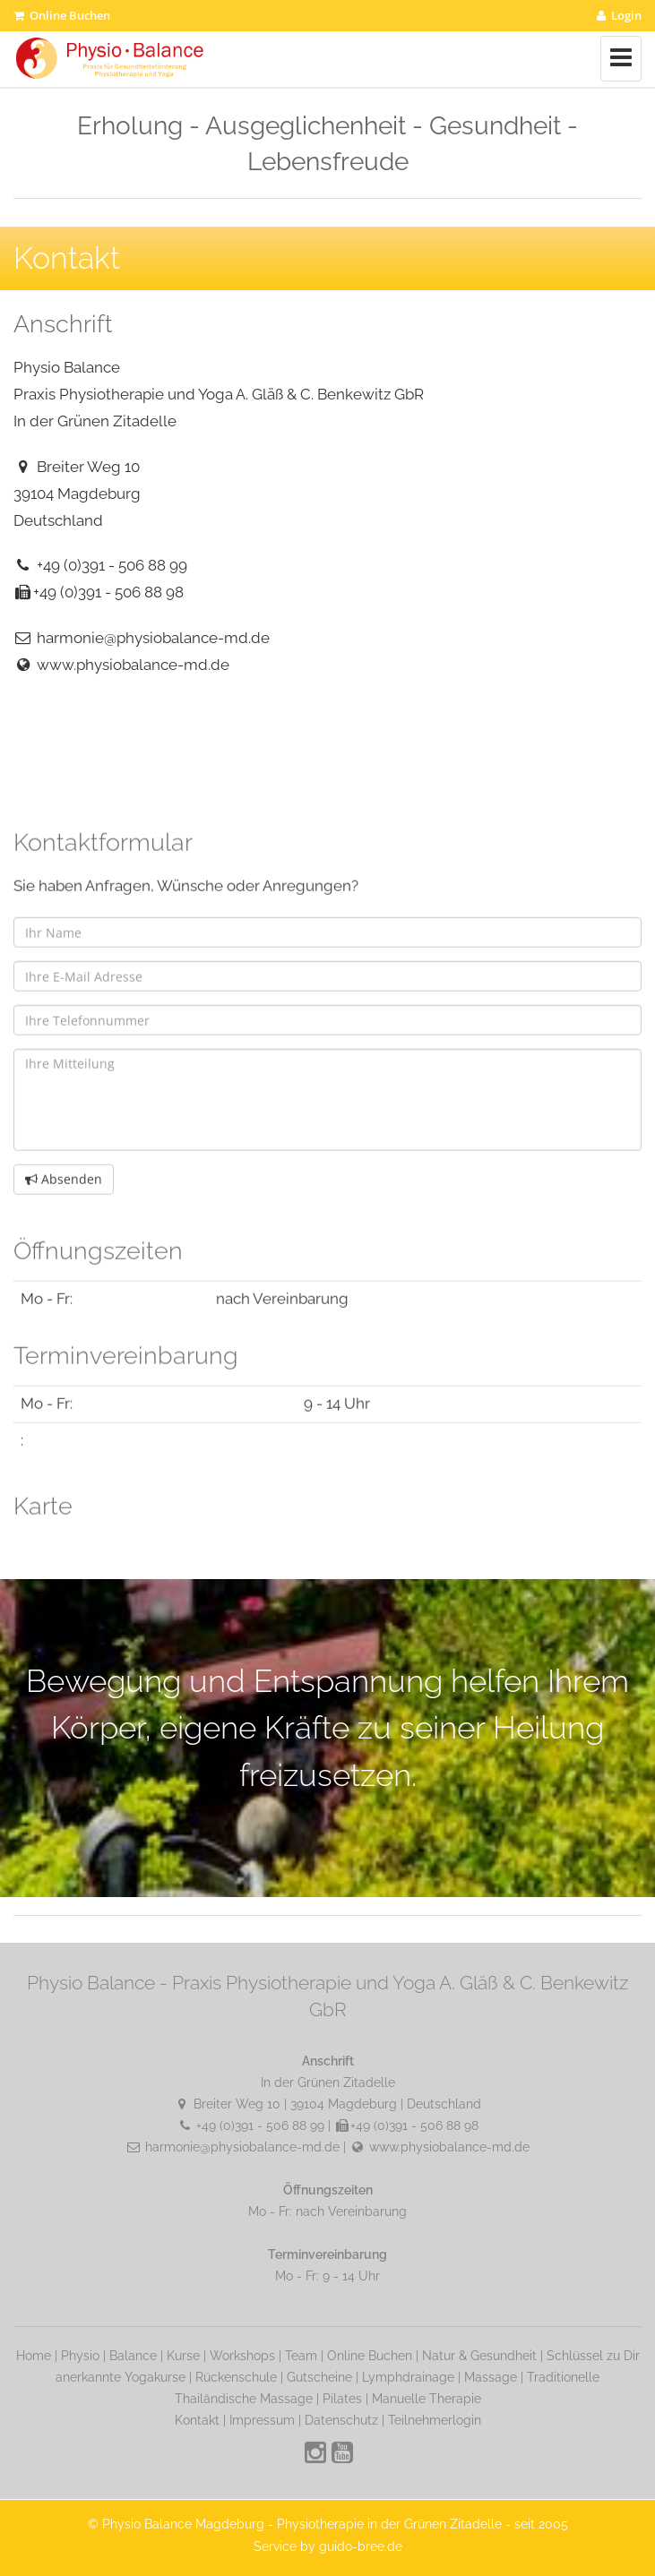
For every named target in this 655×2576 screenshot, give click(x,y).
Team (301, 2355)
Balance (133, 2355)
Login (619, 15)
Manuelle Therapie (426, 2398)
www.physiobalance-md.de (133, 665)
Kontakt (197, 2420)
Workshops (242, 2355)
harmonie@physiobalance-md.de (153, 638)
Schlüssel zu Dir (593, 2355)
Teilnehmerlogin (434, 2420)
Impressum (262, 2420)
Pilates (342, 2398)
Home (33, 2355)
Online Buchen (61, 15)
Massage (490, 2377)
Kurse (183, 2355)
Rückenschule (236, 2377)
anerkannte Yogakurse (120, 2377)
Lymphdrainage (408, 2377)
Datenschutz (341, 2420)
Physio (80, 2355)
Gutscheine (319, 2377)
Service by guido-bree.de (328, 2546)
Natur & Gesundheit (479, 2355)
